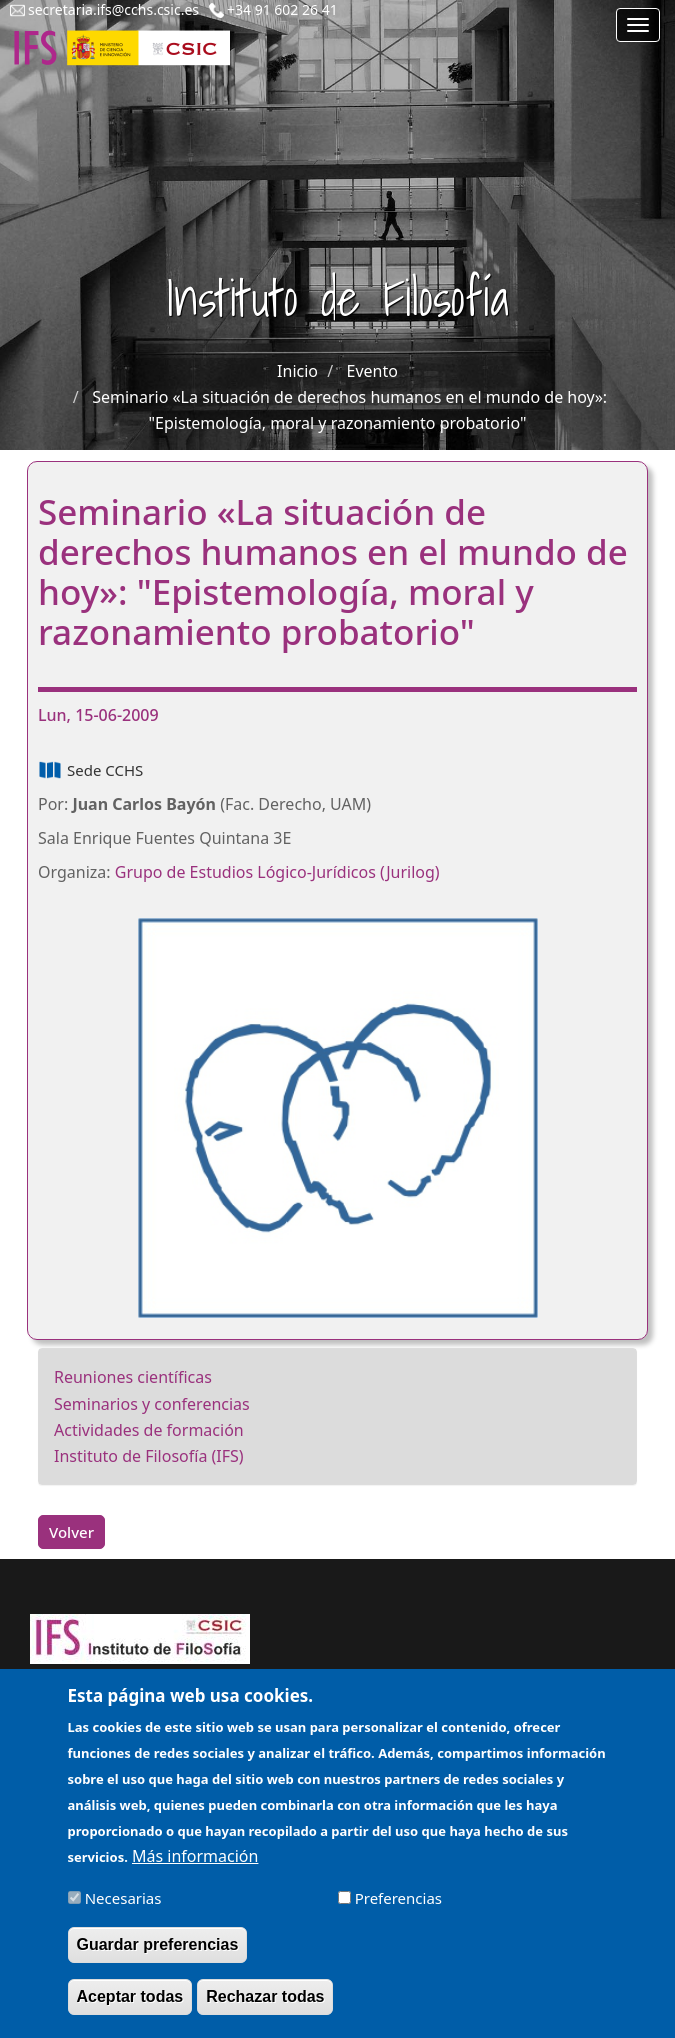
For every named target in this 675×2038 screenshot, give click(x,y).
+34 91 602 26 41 (282, 9)
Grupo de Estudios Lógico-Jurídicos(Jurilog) (277, 872)
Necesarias (123, 1911)
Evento (372, 371)
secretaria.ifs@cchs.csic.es (113, 9)
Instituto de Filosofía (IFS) (149, 1456)
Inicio (297, 371)
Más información (195, 1869)
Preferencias (398, 1911)
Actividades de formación (149, 1430)
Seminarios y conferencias (152, 1404)
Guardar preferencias (158, 1957)
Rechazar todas (265, 2009)
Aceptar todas (130, 2009)
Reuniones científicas (133, 1377)
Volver (71, 1532)
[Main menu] (638, 25)
